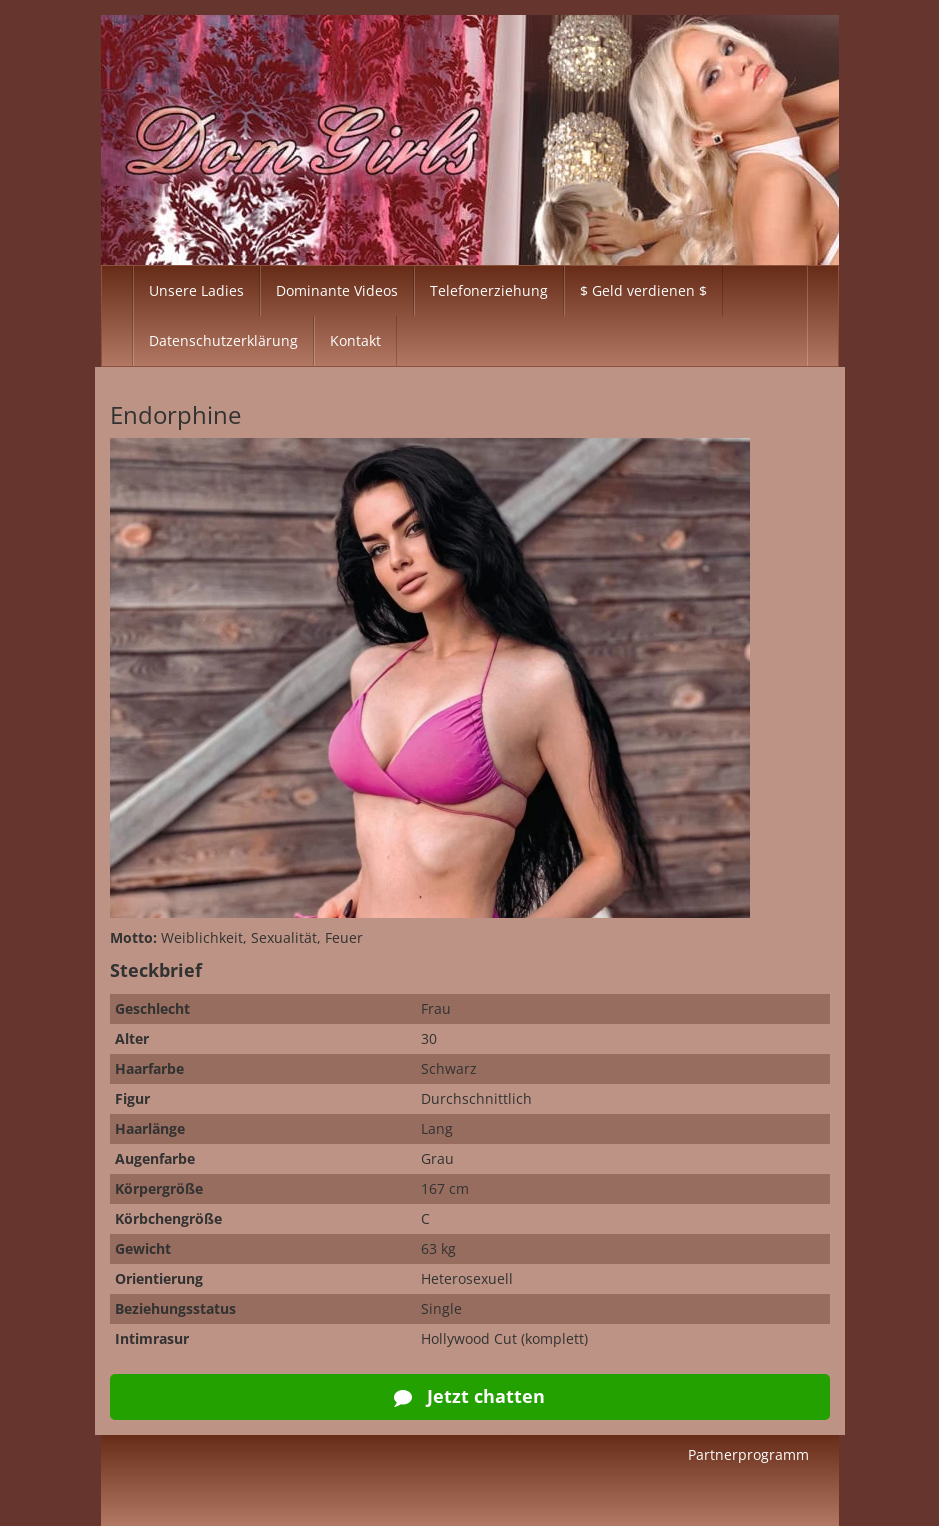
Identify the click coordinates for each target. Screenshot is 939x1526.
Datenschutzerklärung (223, 340)
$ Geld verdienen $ (643, 290)
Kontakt (355, 340)
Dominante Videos (337, 290)
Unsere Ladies (196, 290)
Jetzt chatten (469, 1396)
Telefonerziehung (489, 290)
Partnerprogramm (748, 1454)
